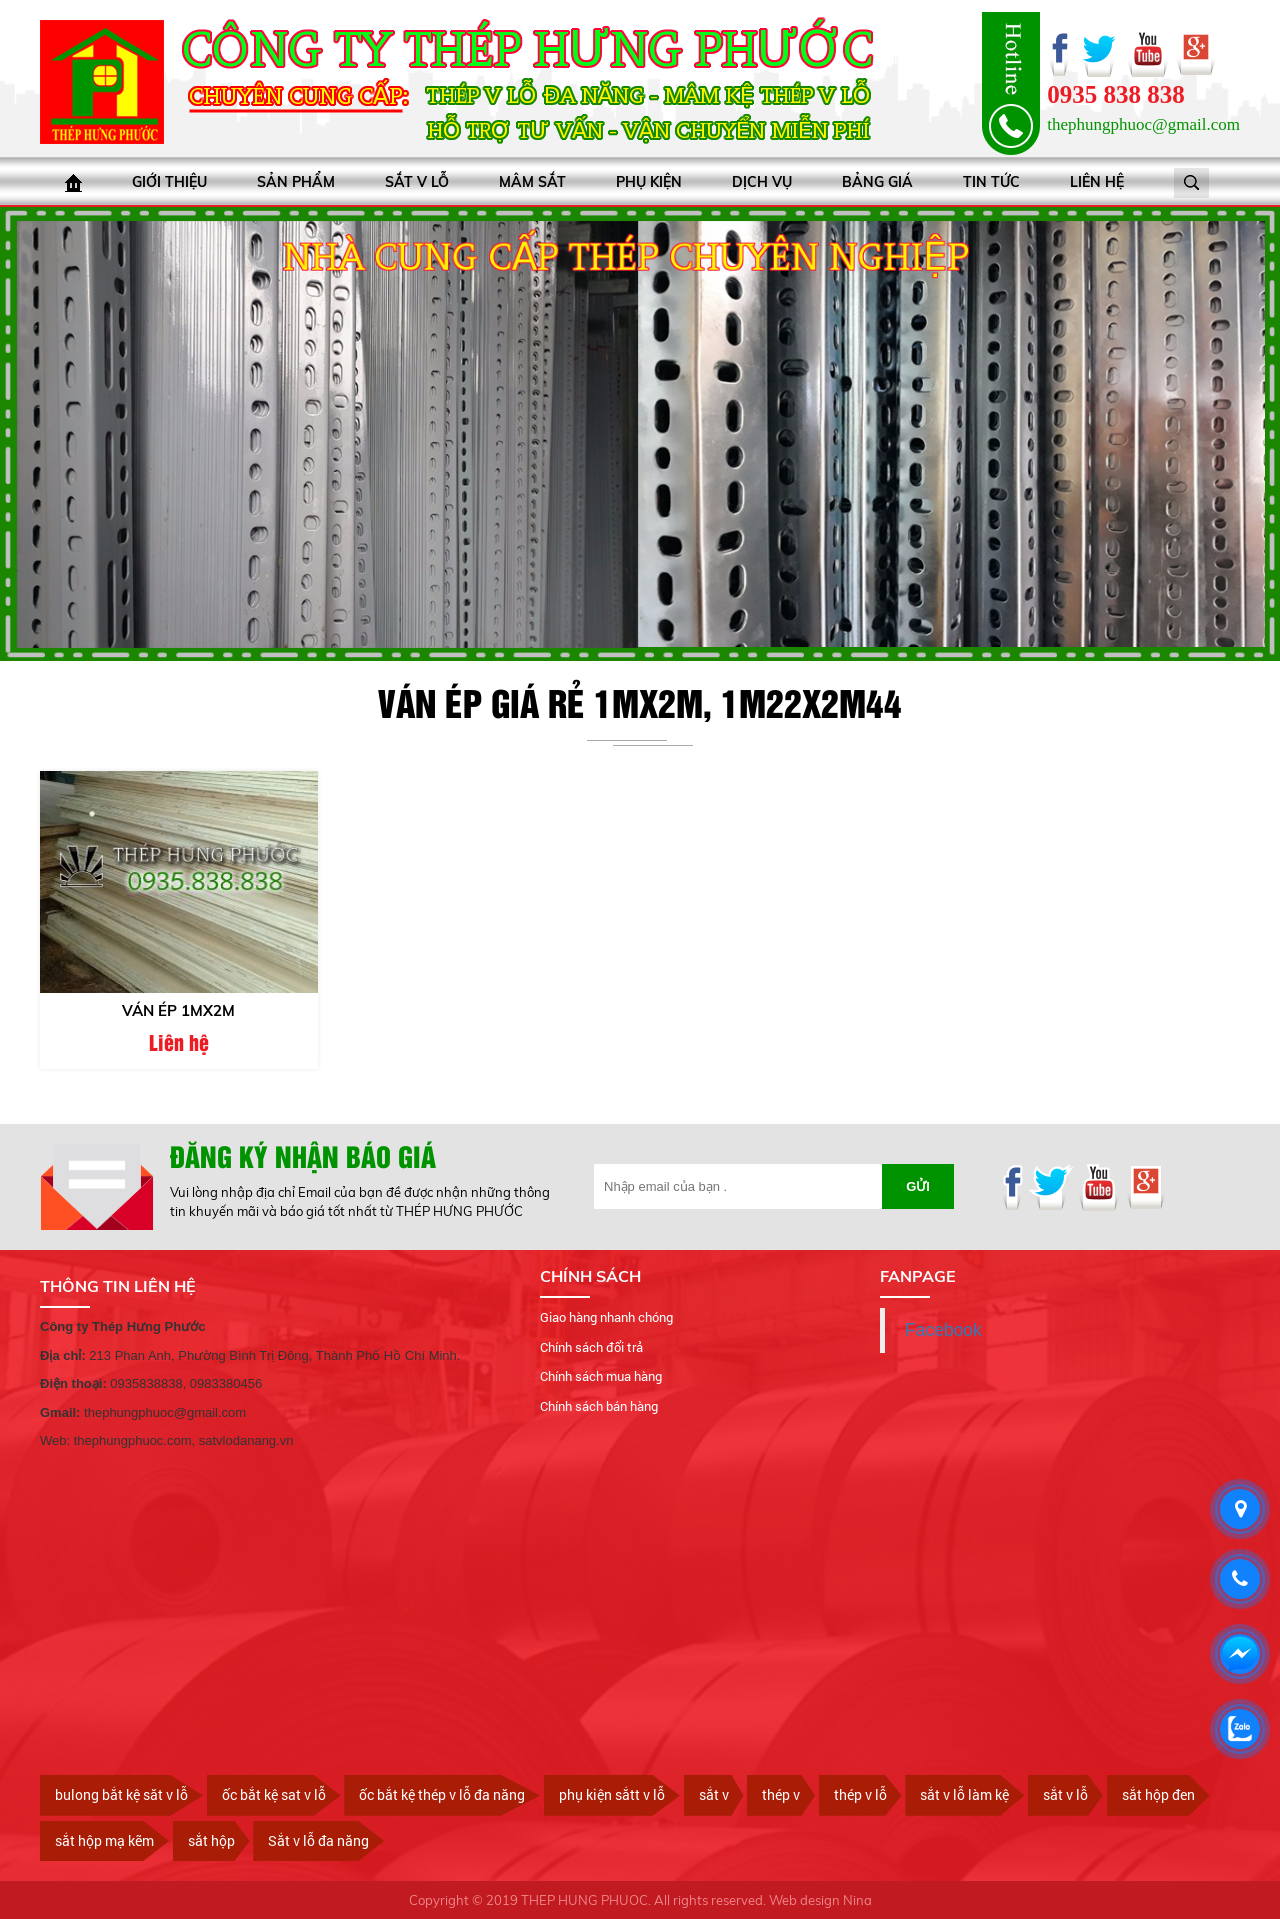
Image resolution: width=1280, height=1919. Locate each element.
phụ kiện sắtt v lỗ (612, 1794)
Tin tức (991, 182)
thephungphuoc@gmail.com (1143, 124)
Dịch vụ (762, 182)
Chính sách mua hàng (601, 1376)
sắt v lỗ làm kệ (964, 1794)
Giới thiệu (169, 182)
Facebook (943, 1330)
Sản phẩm (296, 182)
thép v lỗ (860, 1794)
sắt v (714, 1794)
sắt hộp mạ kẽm (104, 1840)
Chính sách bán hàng (599, 1406)
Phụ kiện (649, 182)
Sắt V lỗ (417, 182)
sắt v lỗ (1065, 1794)
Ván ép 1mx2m (178, 1010)
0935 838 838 (1116, 94)
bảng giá (877, 182)
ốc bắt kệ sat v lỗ (274, 1794)
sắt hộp (211, 1840)
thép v (781, 1794)
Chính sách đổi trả (591, 1347)
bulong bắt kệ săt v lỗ (121, 1794)
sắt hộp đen (1158, 1794)
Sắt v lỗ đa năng (318, 1840)
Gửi (918, 1186)
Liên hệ (1097, 182)
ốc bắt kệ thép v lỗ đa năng (442, 1794)
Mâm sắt (532, 182)
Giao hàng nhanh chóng (606, 1317)
